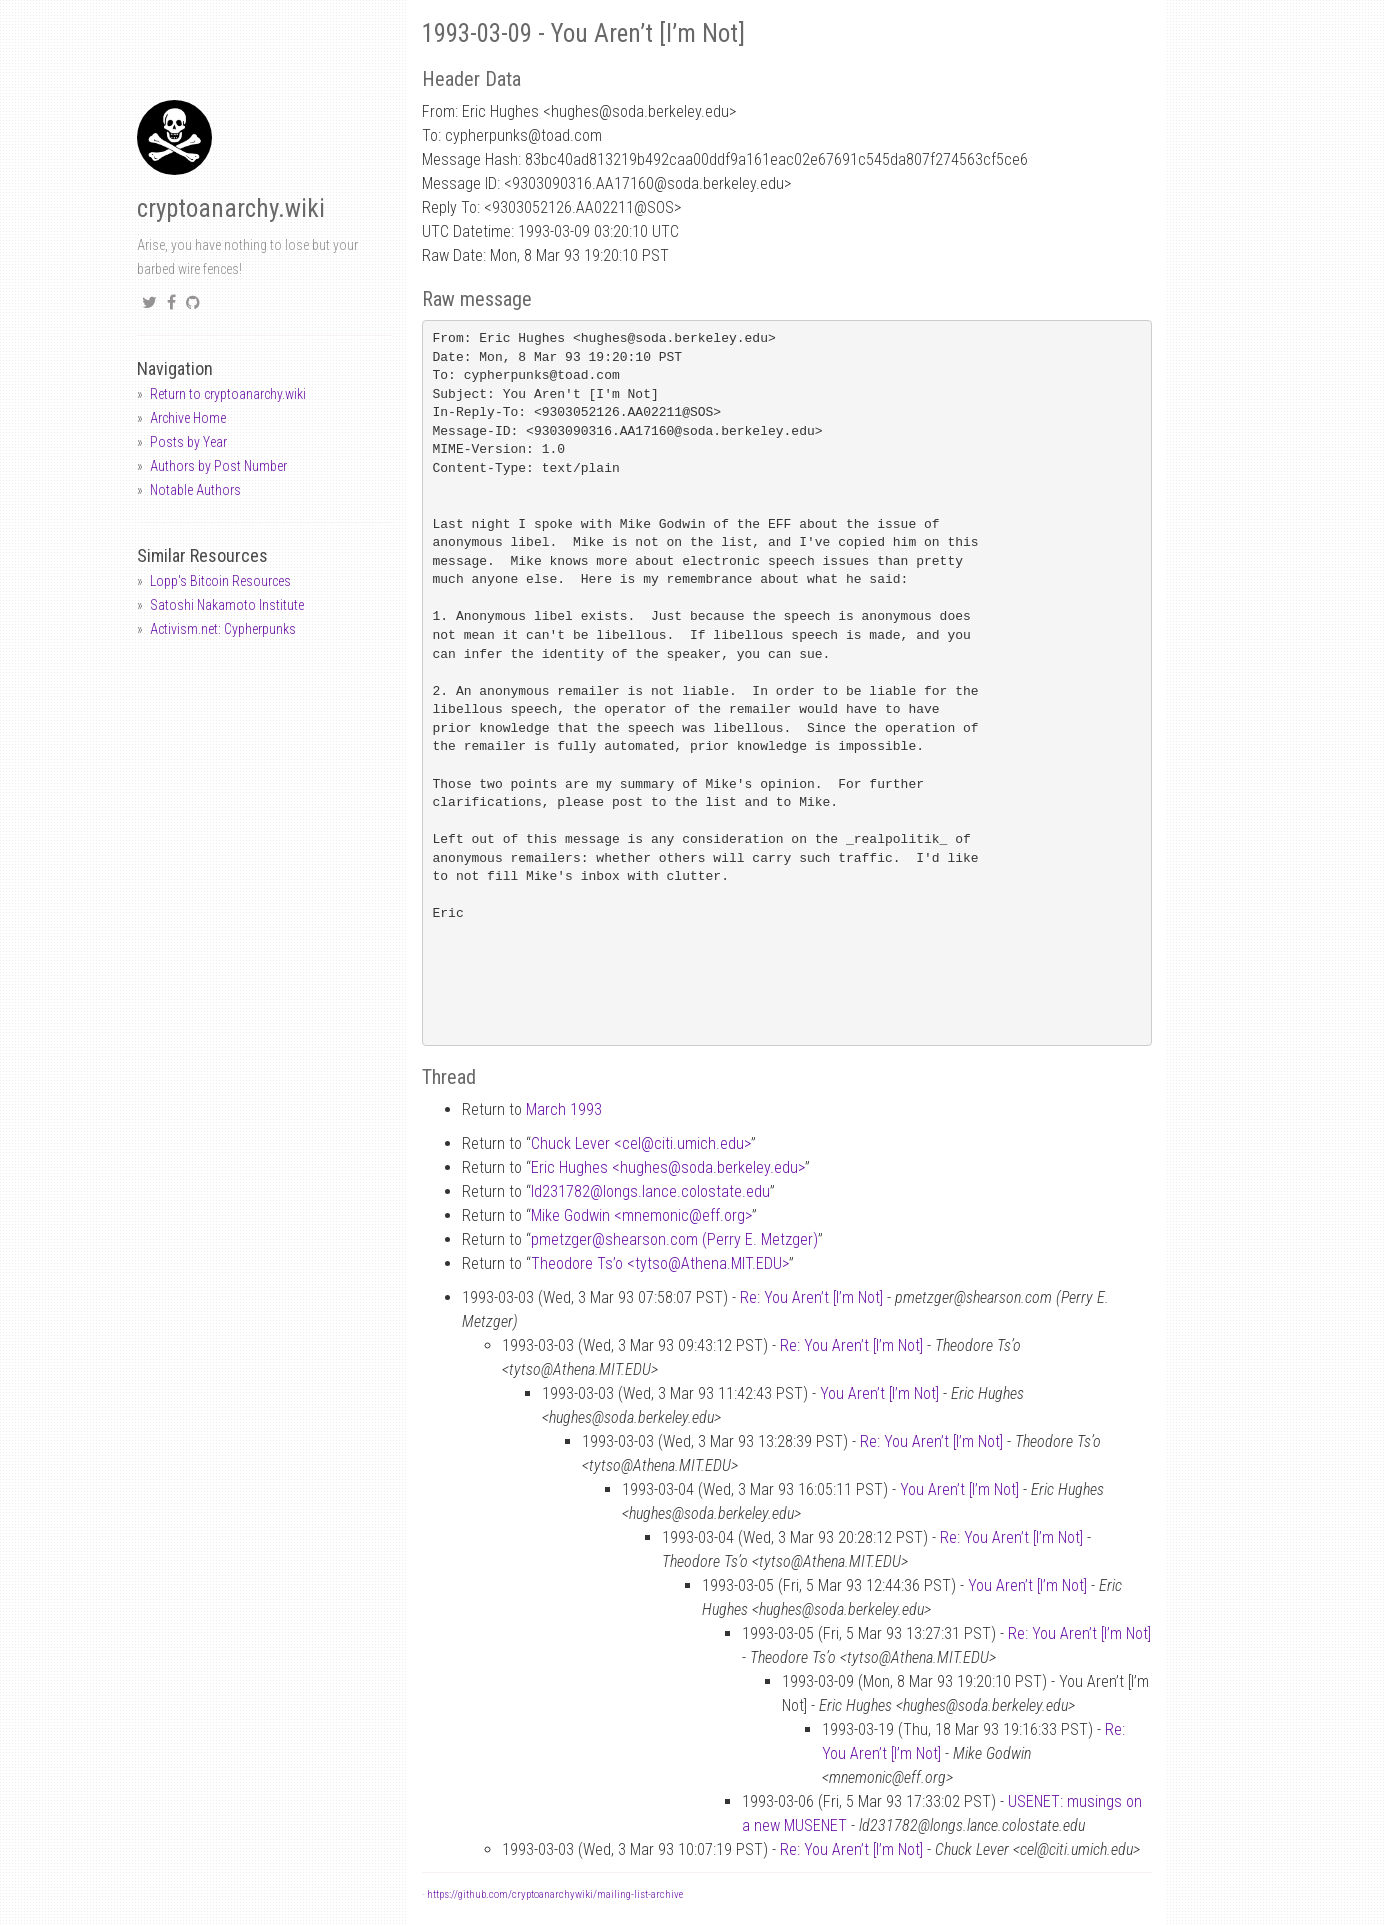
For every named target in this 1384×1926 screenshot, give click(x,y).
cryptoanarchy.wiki (231, 208)
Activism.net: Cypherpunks (223, 629)
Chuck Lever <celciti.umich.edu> (641, 1143)
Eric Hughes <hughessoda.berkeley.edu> (668, 1167)
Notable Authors (195, 490)
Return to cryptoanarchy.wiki (228, 394)
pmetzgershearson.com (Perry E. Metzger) (674, 1239)
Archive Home (188, 418)
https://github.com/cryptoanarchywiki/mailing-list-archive (555, 1894)
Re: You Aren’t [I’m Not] (811, 1297)
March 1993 (564, 1109)
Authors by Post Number (218, 466)
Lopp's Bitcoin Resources (220, 581)
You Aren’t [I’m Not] (879, 1393)
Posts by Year (188, 442)
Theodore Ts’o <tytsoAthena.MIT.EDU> (660, 1263)
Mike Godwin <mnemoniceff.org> (641, 1215)
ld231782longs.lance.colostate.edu (650, 1191)
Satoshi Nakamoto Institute (227, 605)
